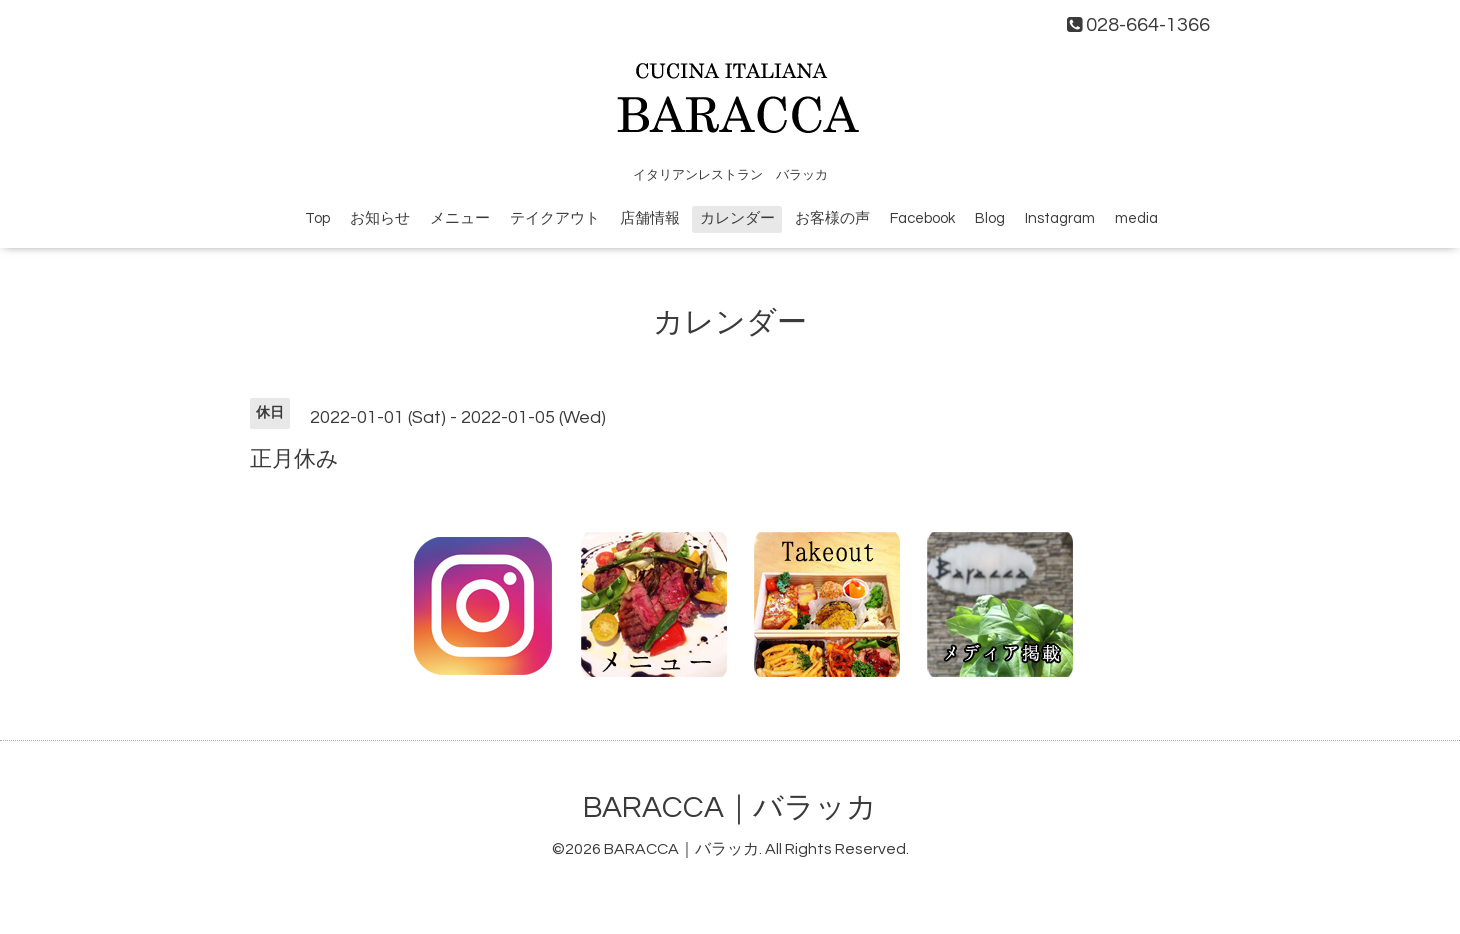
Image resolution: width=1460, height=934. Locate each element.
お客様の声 (832, 218)
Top (317, 218)
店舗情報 (650, 218)
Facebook (922, 218)
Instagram (1060, 218)
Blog (990, 218)
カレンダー (737, 218)
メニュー (460, 218)
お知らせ (380, 218)
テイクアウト (555, 218)
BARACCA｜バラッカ (730, 807)
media (1136, 218)
